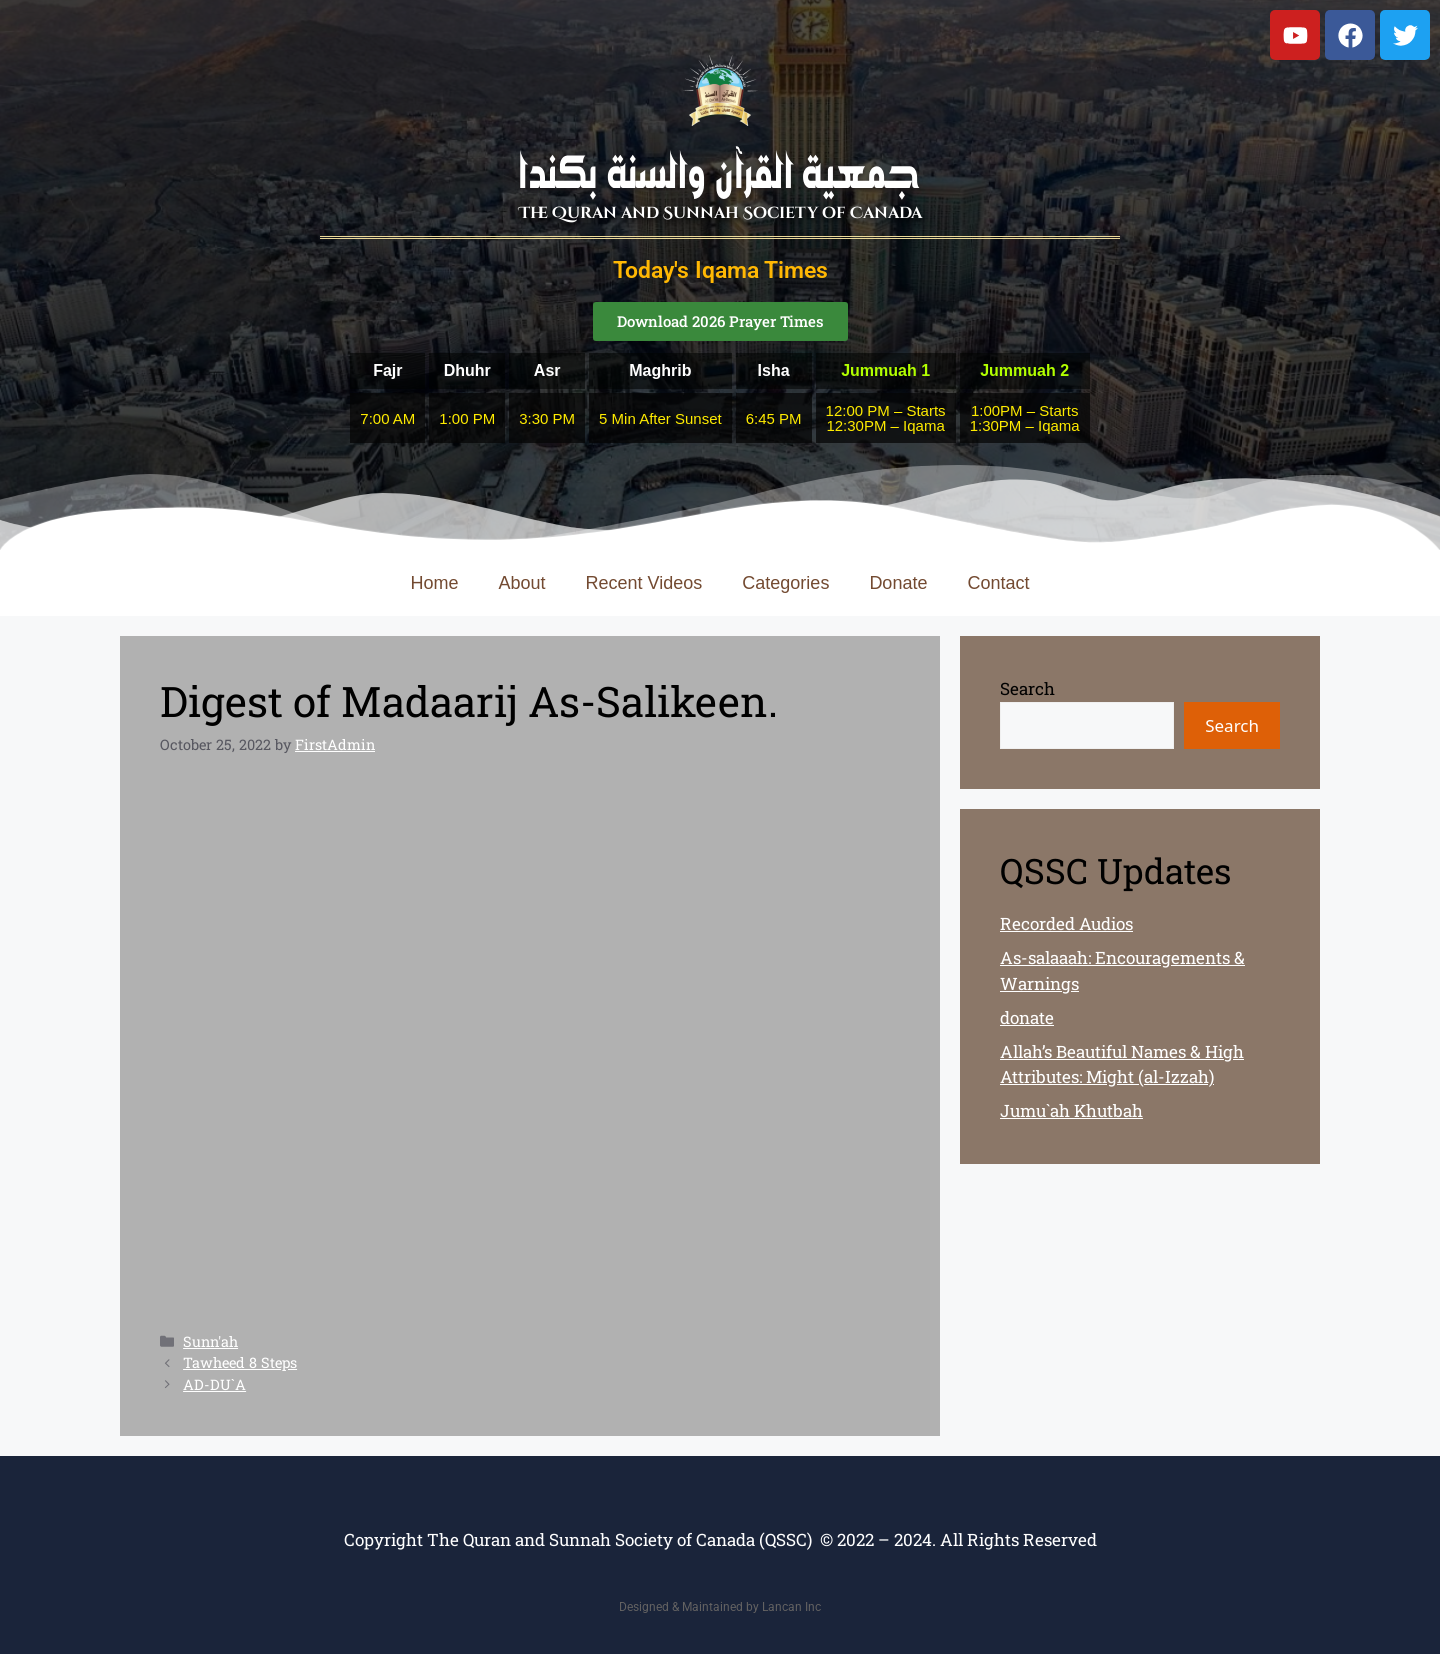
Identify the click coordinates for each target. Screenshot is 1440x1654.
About (522, 583)
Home (435, 583)
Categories (785, 583)
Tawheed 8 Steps (240, 1362)
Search (1027, 688)
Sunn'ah (210, 1341)
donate (1027, 1017)
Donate (898, 583)
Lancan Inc (791, 1607)
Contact (998, 583)
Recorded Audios (1066, 923)
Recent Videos (644, 583)
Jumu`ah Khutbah (1071, 1110)
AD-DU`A (214, 1384)
